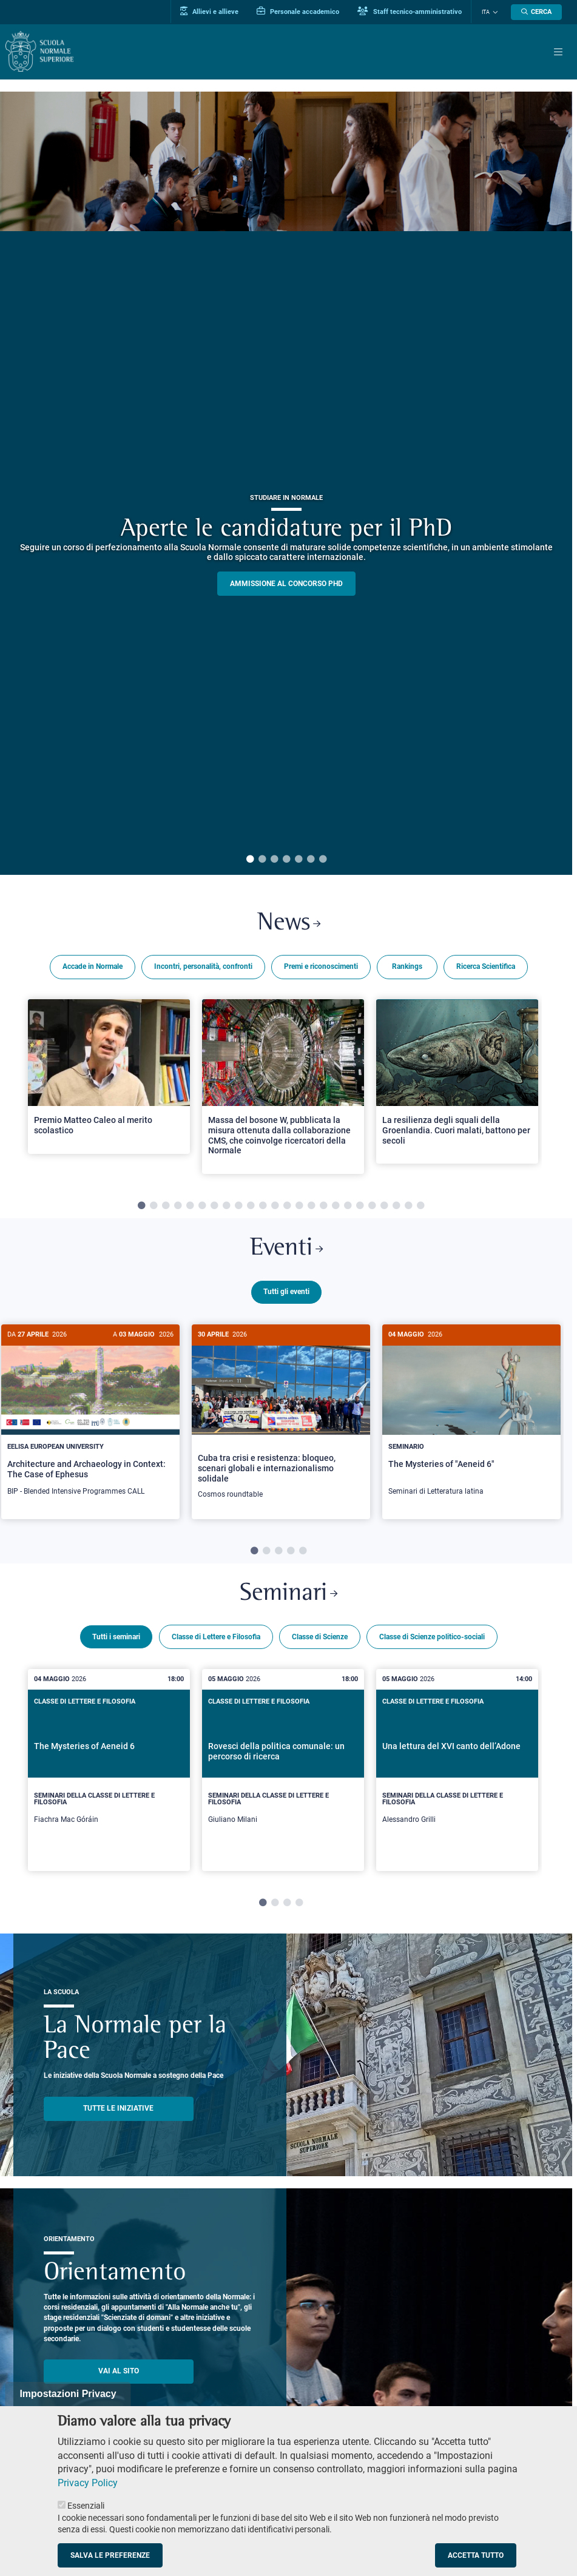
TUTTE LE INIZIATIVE (118, 2109)
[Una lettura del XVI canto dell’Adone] (457, 1771)
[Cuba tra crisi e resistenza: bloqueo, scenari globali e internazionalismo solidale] (281, 1418)
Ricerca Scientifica (485, 967)
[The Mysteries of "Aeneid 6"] (471, 1417)
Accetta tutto (476, 2555)
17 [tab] (335, 1207)
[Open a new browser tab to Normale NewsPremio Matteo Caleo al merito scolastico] (109, 1076)
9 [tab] (238, 1207)
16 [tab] (323, 1207)
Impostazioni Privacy (67, 2394)
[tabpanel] (286, 483)
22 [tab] (396, 1207)
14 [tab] (299, 1207)
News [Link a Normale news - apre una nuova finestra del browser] (288, 924)
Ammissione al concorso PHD (286, 583)
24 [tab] (420, 1207)
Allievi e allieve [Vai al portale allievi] (211, 11)
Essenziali (85, 2505)
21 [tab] (384, 1207)
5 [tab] (298, 860)
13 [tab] (287, 1207)
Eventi (286, 1249)
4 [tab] (286, 860)
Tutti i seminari (116, 1637)
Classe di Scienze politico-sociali (432, 1637)
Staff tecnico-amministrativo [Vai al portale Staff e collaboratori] (411, 11)
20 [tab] (372, 1207)
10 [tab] (251, 1207)
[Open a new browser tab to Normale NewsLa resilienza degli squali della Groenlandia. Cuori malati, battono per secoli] (457, 1081)
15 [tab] (311, 1207)
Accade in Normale (92, 967)
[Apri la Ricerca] (536, 12)
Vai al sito (118, 2372)
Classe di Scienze (320, 1637)
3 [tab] (274, 860)
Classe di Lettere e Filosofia (216, 1637)
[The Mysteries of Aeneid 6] (109, 1771)
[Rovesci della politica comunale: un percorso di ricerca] (283, 1771)
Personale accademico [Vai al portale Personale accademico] (299, 11)
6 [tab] (311, 860)
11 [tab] (263, 1207)
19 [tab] (360, 1207)
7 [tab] (323, 860)
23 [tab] (408, 1207)
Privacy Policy (88, 2483)
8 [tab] (226, 1207)
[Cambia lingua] (494, 12)
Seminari (289, 1595)
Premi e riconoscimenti (321, 967)
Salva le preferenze (110, 2555)
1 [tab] (250, 860)
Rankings (407, 967)
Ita (486, 12)
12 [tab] (275, 1207)
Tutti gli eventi (286, 1292)
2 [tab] (262, 860)
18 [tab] (348, 1207)
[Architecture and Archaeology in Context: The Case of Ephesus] (90, 1417)
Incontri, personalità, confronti (203, 967)
